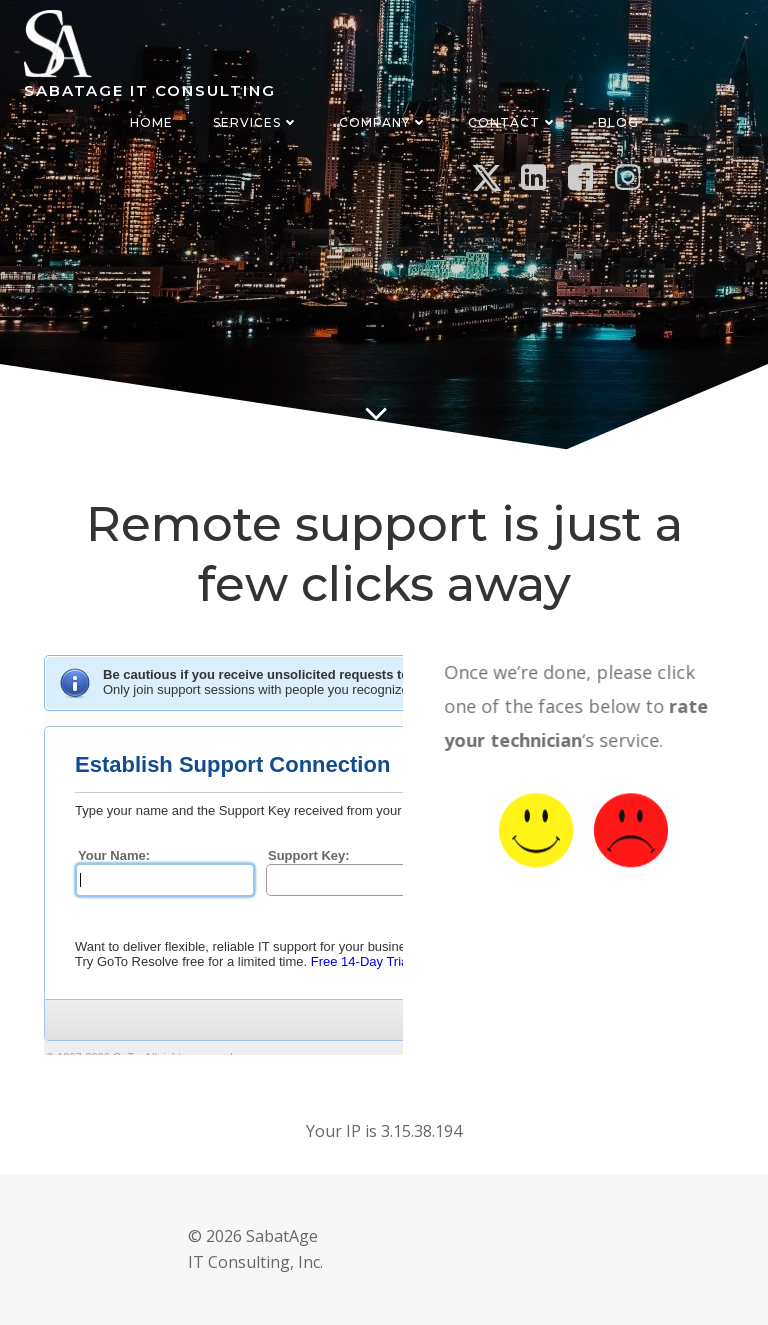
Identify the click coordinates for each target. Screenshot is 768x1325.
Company (383, 122)
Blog (618, 122)
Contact (513, 122)
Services (256, 122)
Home (151, 122)
